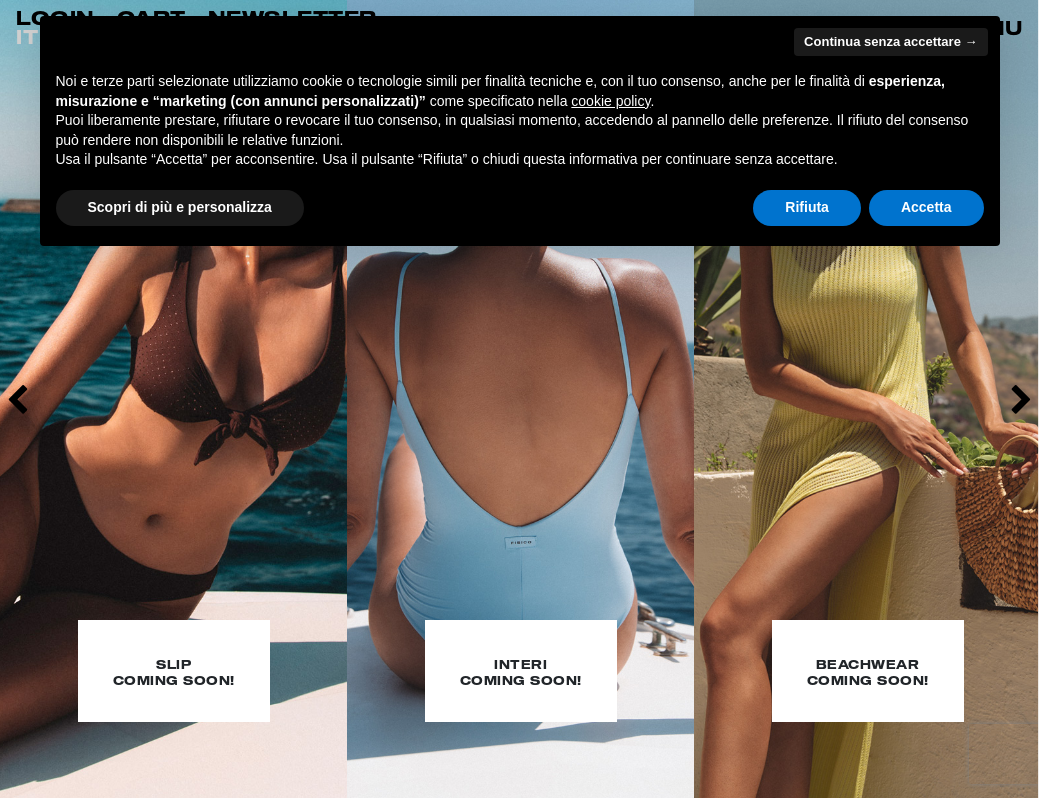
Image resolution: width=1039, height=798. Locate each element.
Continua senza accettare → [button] (890, 41)
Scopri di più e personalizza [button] (180, 207)
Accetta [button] (926, 207)
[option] (173, 399)
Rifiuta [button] (807, 207)
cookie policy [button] (610, 101)
